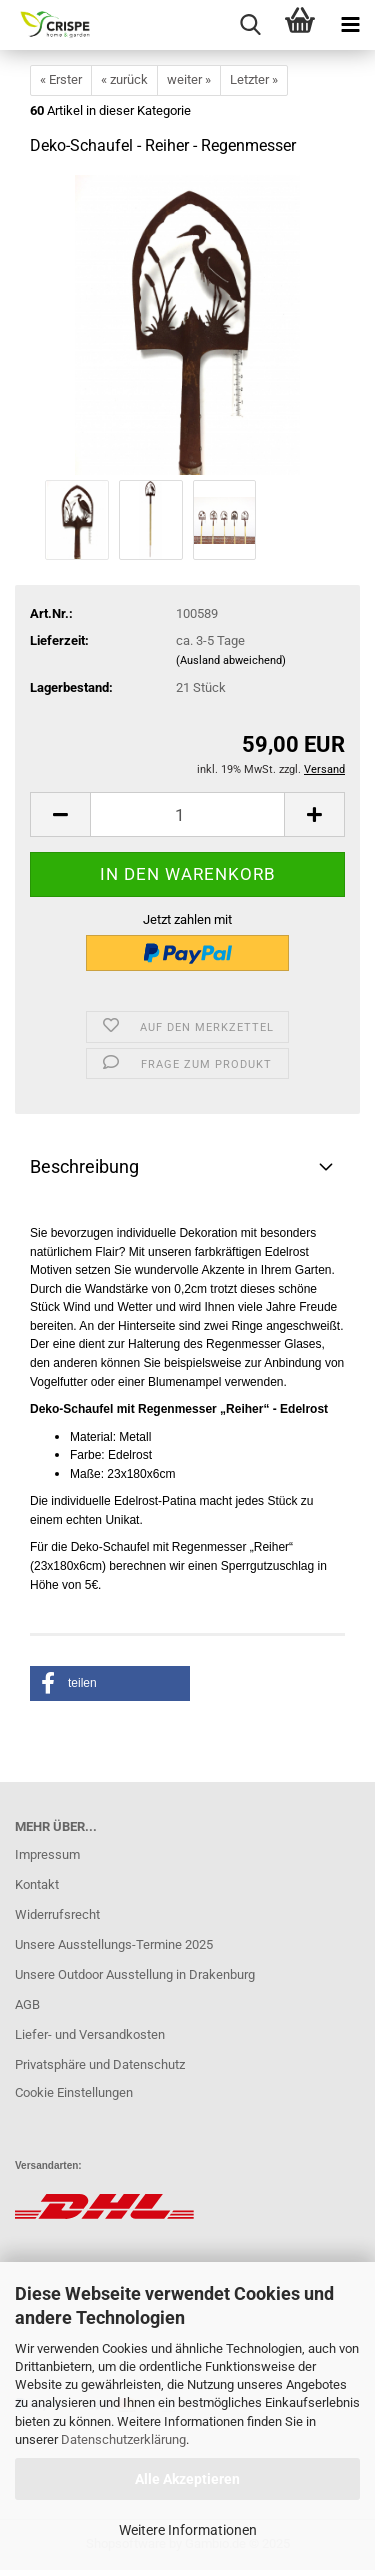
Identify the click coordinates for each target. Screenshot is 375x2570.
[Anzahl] (187, 814)
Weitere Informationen (188, 2530)
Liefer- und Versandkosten (90, 2034)
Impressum (47, 1854)
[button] (60, 814)
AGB (27, 2004)
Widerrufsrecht (57, 1914)
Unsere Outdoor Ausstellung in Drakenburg (135, 1974)
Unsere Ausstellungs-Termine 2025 (114, 1944)
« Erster (61, 79)
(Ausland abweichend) (231, 660)
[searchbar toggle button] (250, 25)
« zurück (124, 79)
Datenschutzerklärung (123, 2439)
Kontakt (37, 1884)
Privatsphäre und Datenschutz (100, 2064)
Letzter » (254, 79)
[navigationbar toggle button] (350, 25)
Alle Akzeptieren (187, 2479)
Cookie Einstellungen (74, 2092)
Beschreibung (84, 1166)
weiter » (189, 79)
